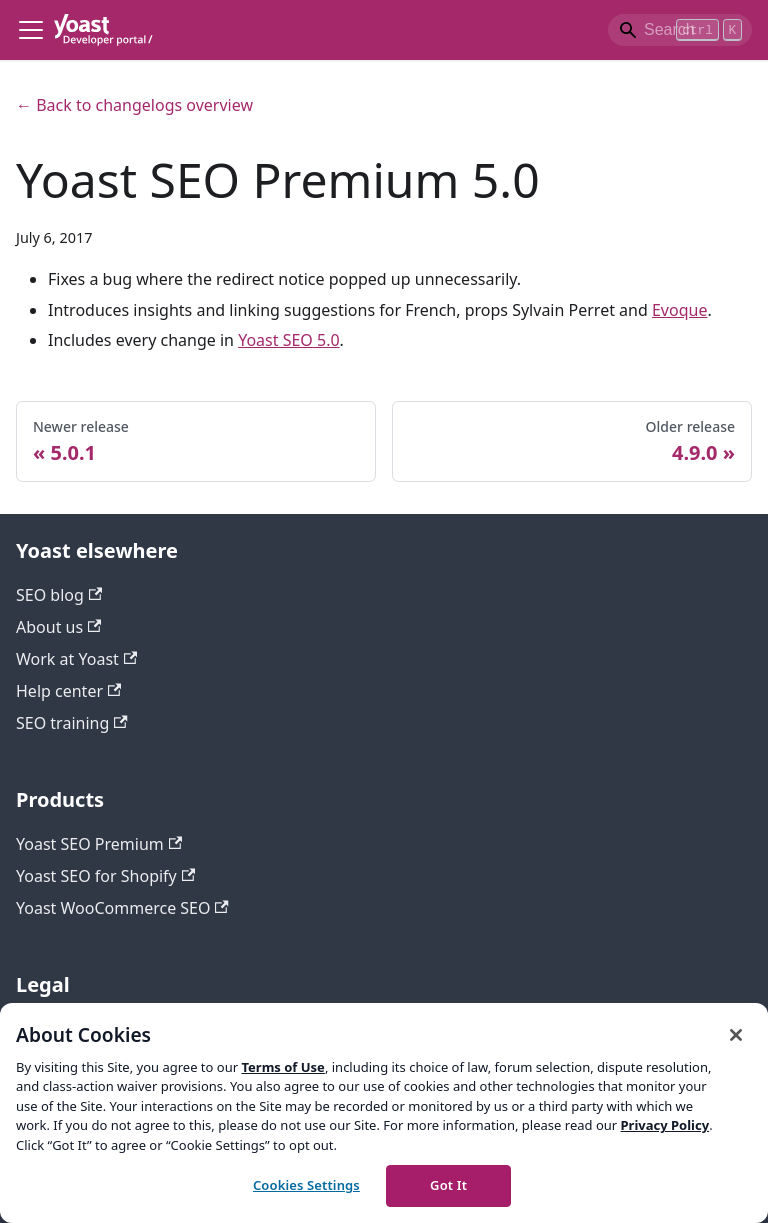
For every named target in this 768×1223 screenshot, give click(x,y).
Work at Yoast (76, 659)
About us (58, 627)
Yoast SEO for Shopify (105, 876)
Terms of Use (282, 1067)
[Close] (736, 1035)
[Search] (680, 30)
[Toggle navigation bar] (31, 30)
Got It (448, 1185)
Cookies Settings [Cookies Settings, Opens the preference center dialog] (306, 1185)
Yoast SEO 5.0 (288, 340)
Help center (68, 691)
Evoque (679, 310)
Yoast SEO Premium (99, 844)
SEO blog (59, 595)
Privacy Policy (665, 1125)
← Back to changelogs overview (134, 105)
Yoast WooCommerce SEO (122, 908)
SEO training (72, 723)
